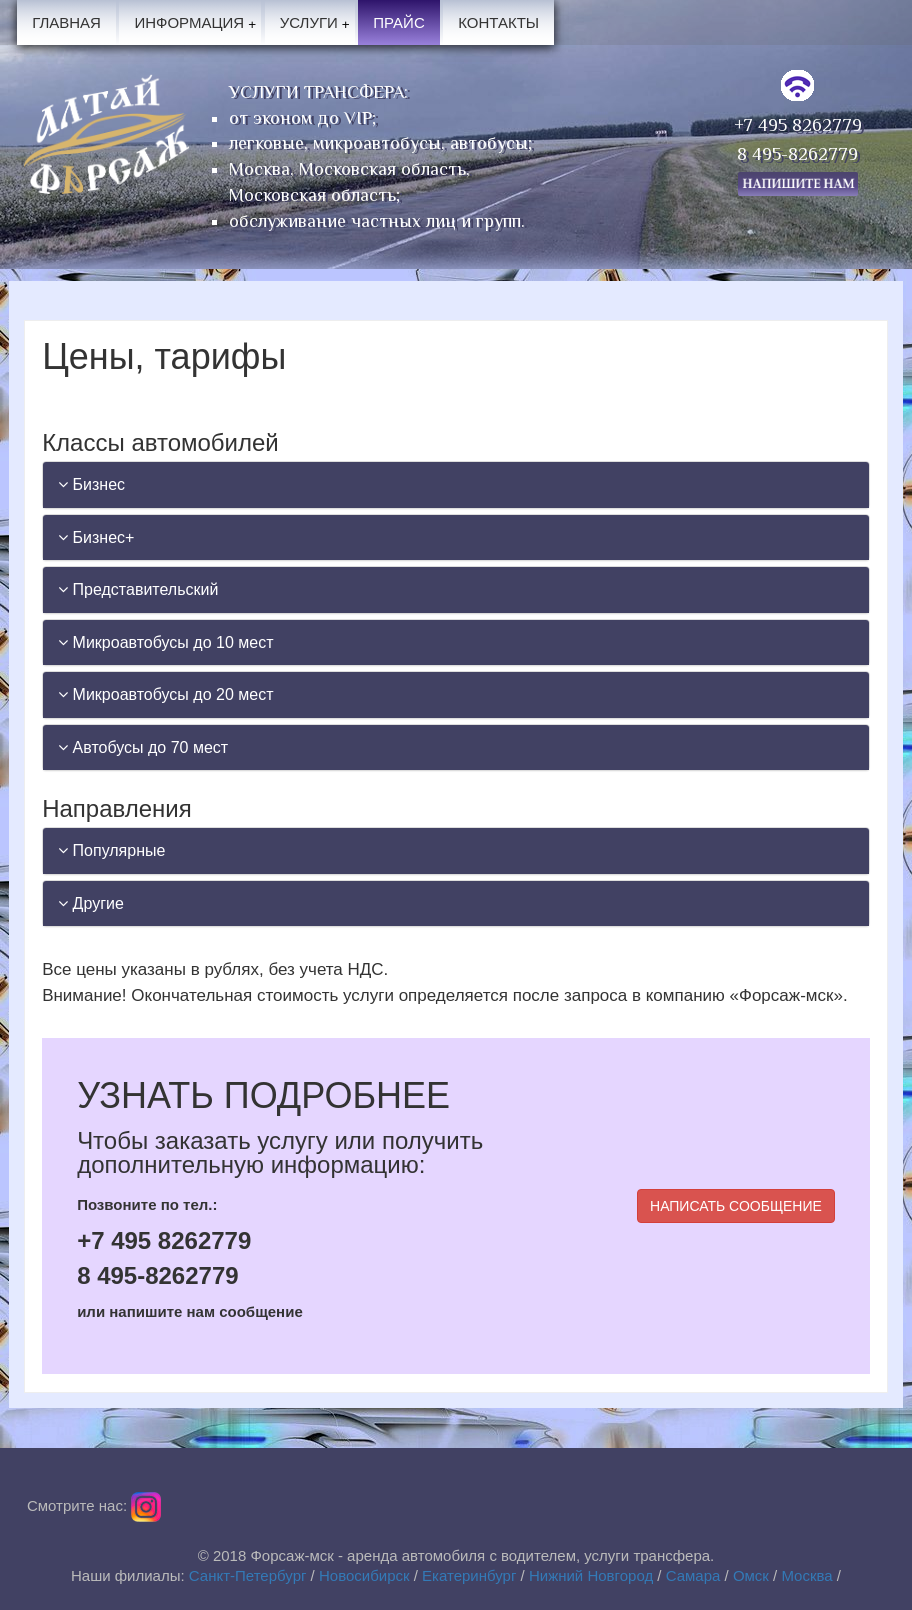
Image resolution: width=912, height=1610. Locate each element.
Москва (806, 1575)
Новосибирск (364, 1575)
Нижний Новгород (591, 1575)
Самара (693, 1575)
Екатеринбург (469, 1575)
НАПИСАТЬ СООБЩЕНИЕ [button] (736, 1206)
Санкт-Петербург (248, 1575)
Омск (751, 1575)
